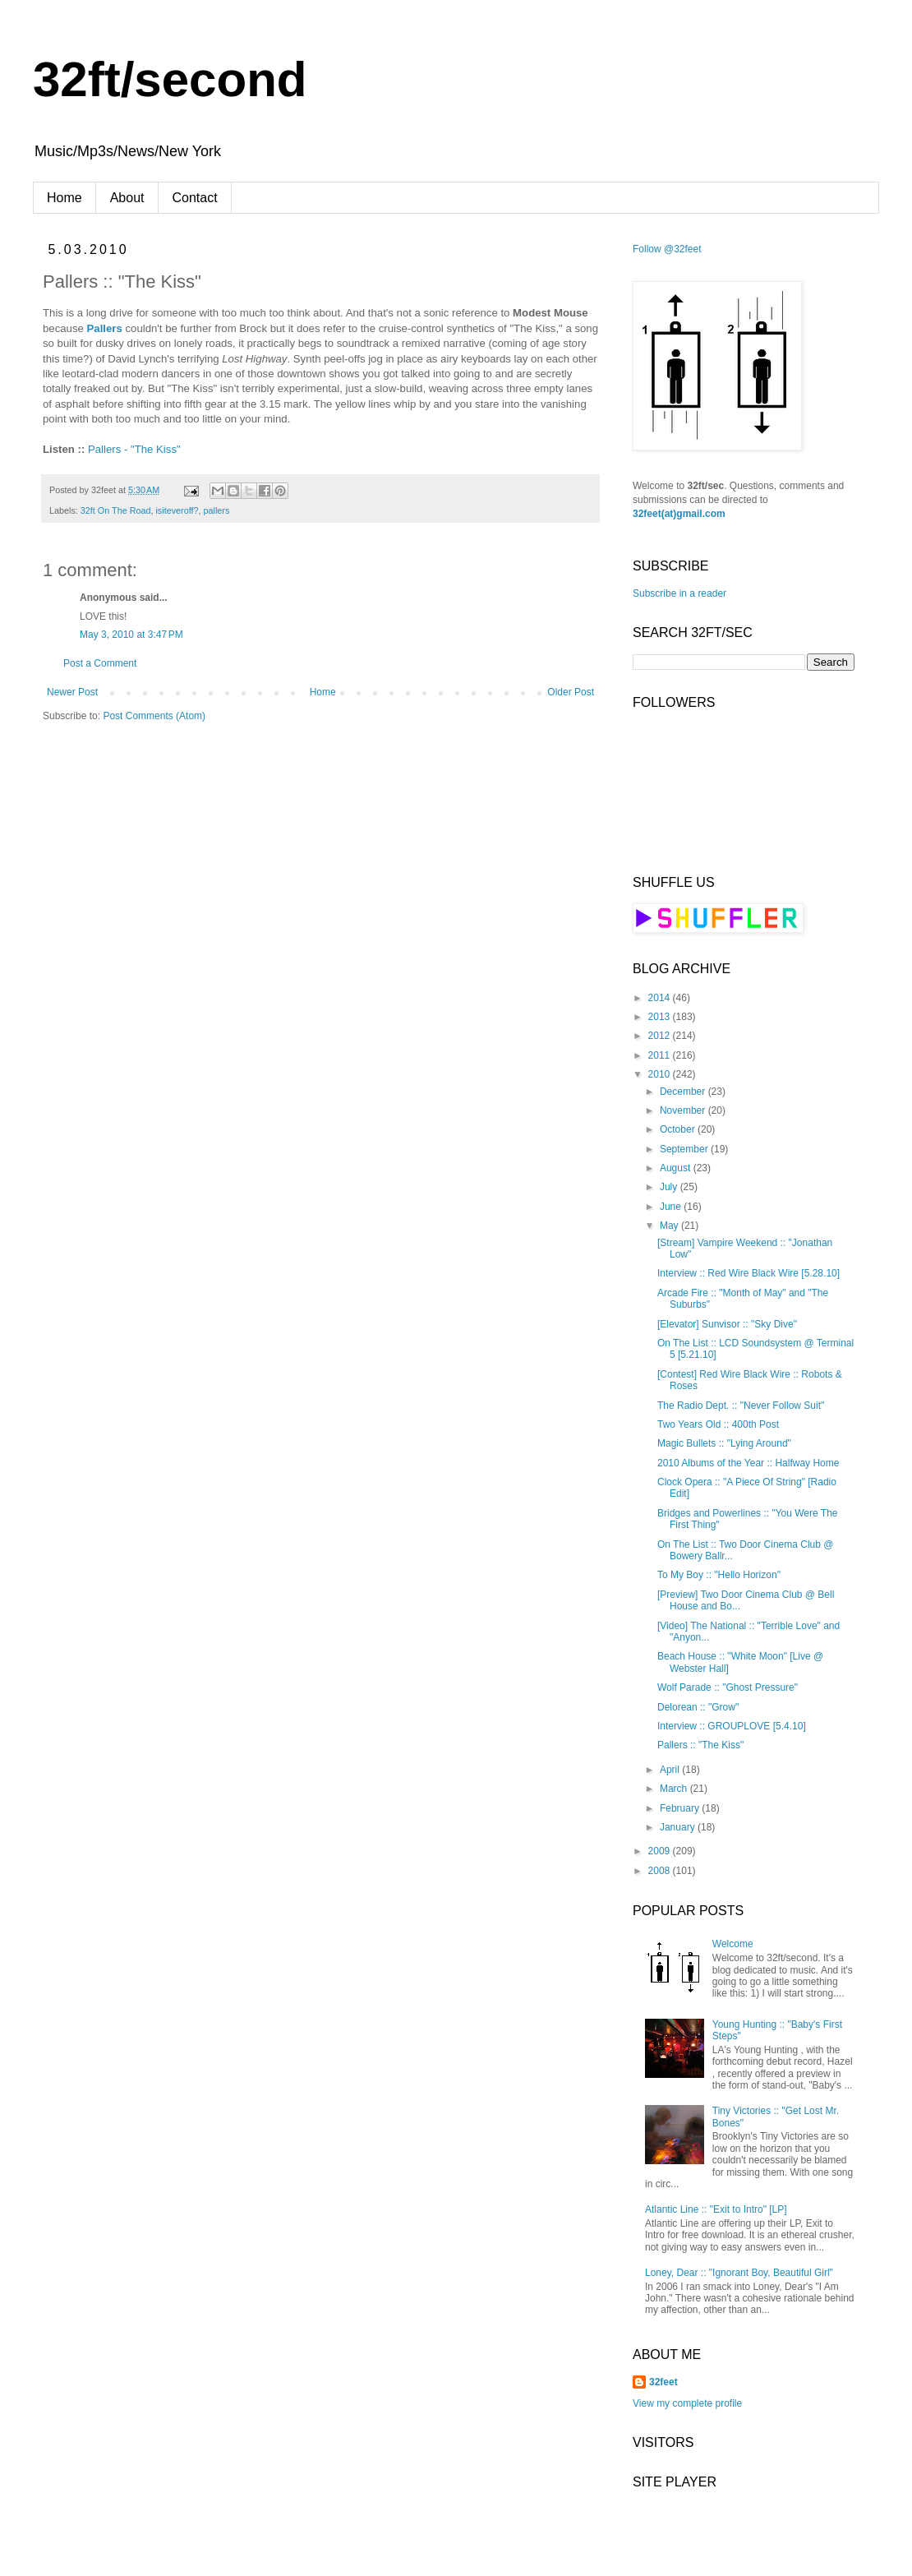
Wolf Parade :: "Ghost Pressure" (727, 1687)
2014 (660, 998)
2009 (660, 1851)
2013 (660, 1017)
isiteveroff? (176, 510)
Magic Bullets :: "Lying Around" (724, 1443)
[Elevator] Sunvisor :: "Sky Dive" (727, 1324)
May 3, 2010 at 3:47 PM (131, 634)
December (684, 1091)
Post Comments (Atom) (154, 716)
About (127, 198)
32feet (663, 2382)
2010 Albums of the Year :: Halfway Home (748, 1463)
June (672, 1206)
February (681, 1808)
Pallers (104, 328)
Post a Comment (99, 663)
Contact (195, 198)
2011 (660, 1055)
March (675, 1788)
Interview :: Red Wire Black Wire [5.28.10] (748, 1273)
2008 (660, 1871)
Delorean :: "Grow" (698, 1707)
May (670, 1225)
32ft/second (169, 79)
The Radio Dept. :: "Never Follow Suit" (740, 1405)
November (684, 1110)
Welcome (732, 1944)
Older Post (570, 692)
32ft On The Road (116, 510)
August (676, 1168)
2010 (660, 1074)
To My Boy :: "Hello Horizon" (719, 1575)
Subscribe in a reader (679, 593)
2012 (660, 1035)
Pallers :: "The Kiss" (700, 1745)
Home (64, 198)
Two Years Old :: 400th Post (718, 1424)
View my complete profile (687, 2403)
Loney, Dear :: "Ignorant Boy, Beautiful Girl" (739, 2272)
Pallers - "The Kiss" (134, 449)
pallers (216, 510)
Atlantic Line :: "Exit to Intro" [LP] (716, 2209)
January (679, 1827)
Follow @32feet (667, 249)
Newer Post (72, 692)
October (679, 1129)
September (685, 1149)
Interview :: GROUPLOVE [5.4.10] (731, 1726)
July (670, 1187)
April (671, 1769)
